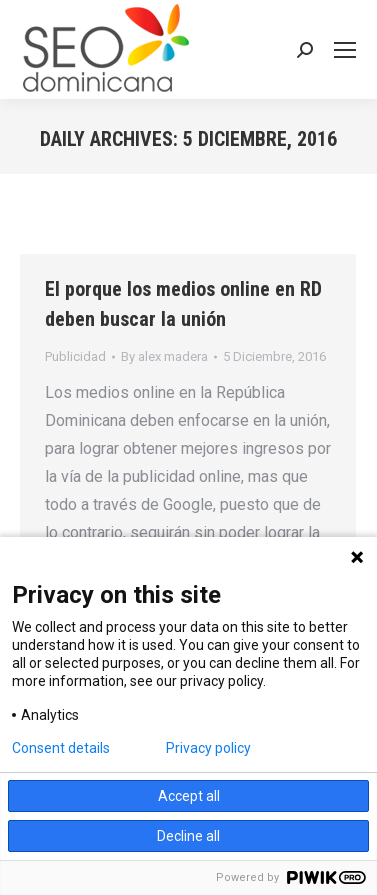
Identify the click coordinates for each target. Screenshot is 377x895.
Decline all (188, 836)
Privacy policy (208, 748)
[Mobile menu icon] (345, 50)
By (164, 356)
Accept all (189, 796)
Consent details (61, 748)
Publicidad (75, 356)
